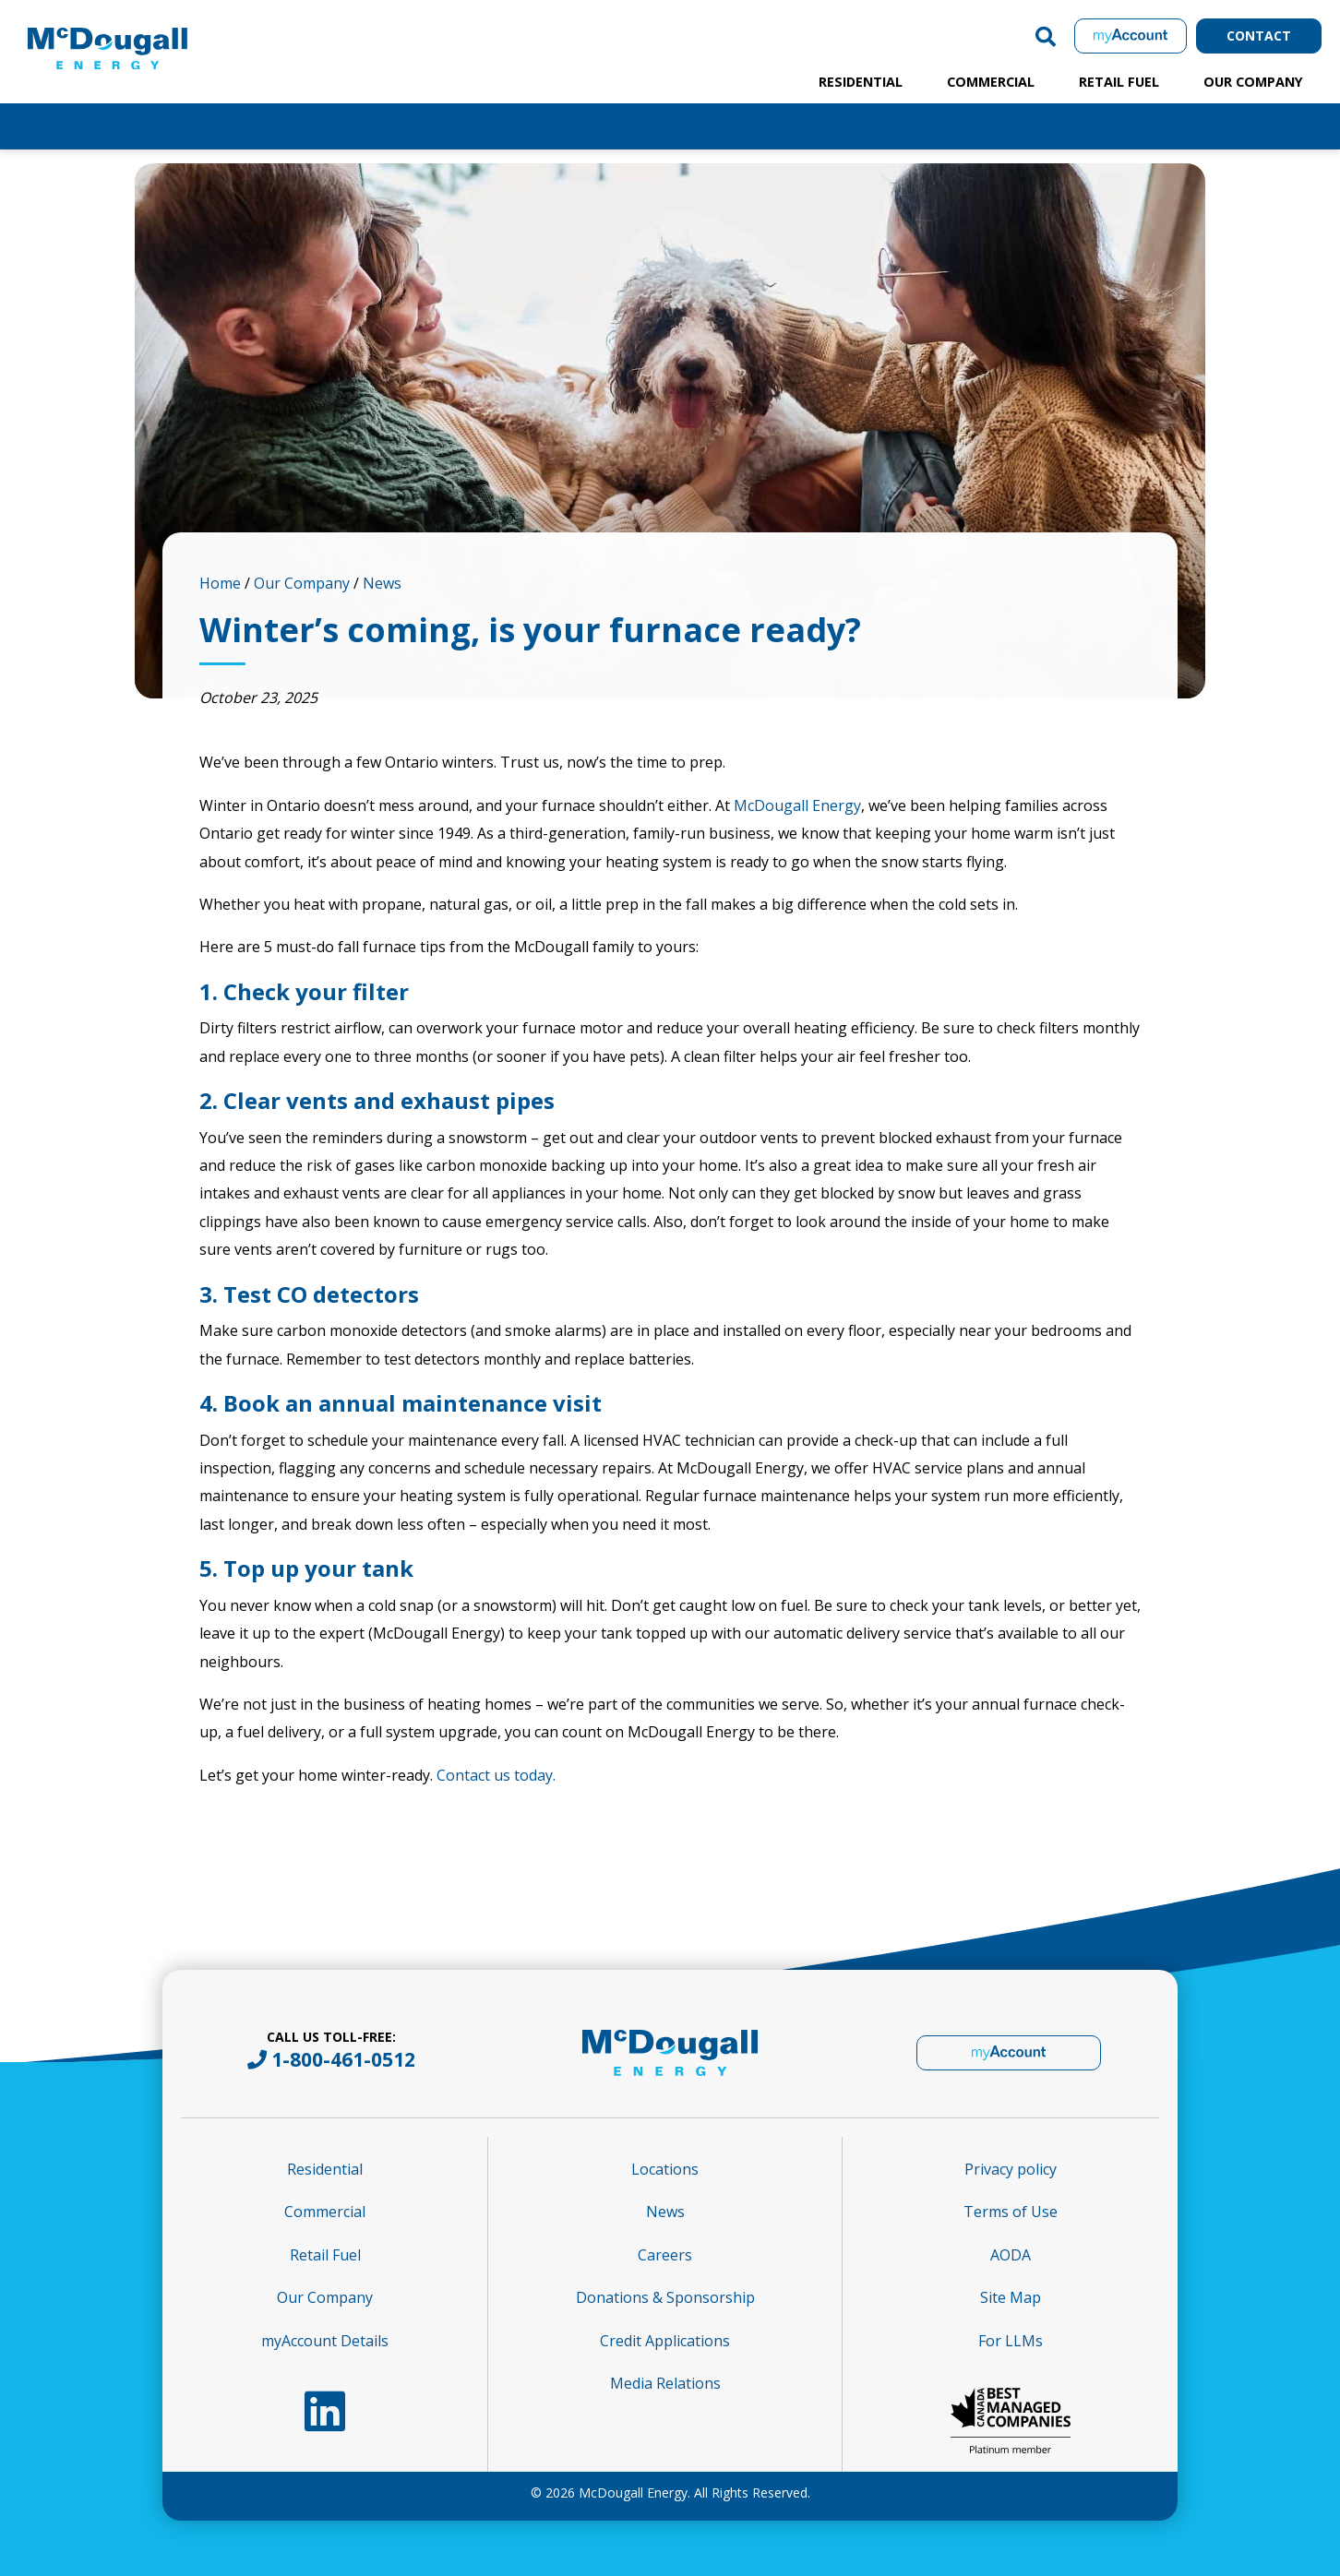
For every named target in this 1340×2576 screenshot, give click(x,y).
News (382, 583)
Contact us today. (496, 1775)
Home (220, 583)
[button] (1045, 36)
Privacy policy (1010, 2169)
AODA (1010, 2255)
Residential (861, 81)
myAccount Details (325, 2341)
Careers (665, 2255)
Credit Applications (665, 2341)
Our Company (1253, 81)
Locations (665, 2169)
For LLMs (1010, 2341)
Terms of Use (1010, 2211)
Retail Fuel (1119, 81)
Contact (1258, 35)
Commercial (991, 81)
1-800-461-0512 (343, 2059)
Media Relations (665, 2383)
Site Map (1010, 2297)
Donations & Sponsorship (665, 2297)
